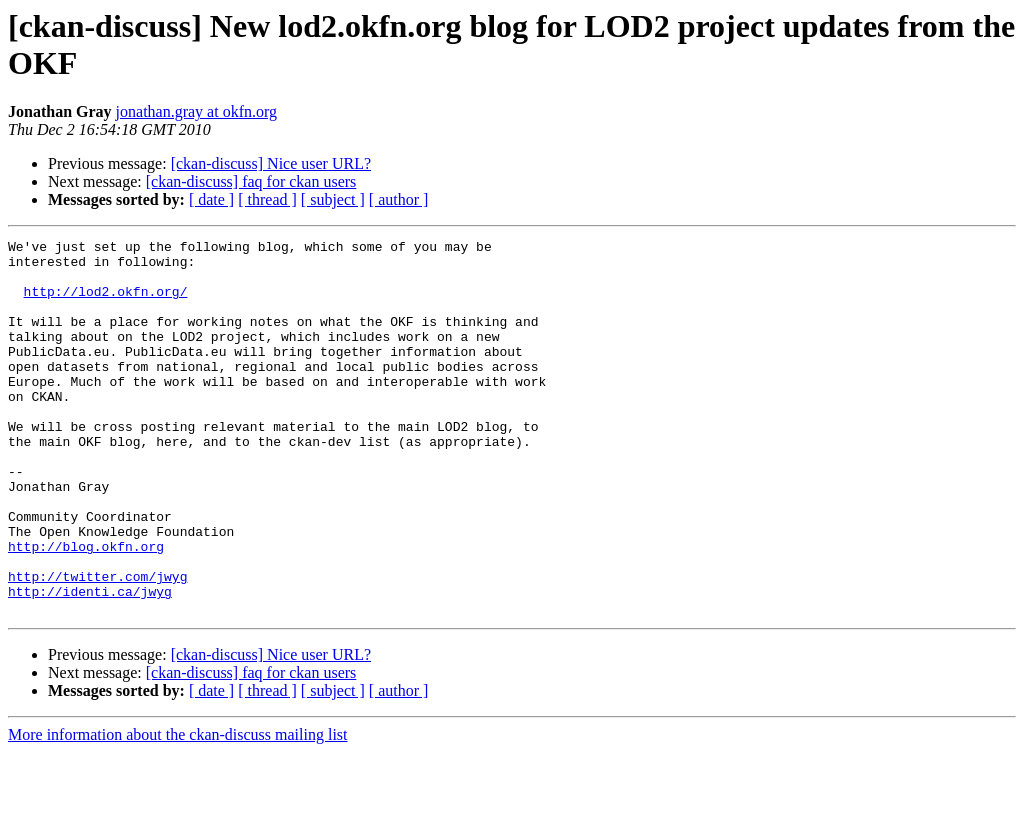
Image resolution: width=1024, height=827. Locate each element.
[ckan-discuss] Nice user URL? (271, 163)
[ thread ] (267, 199)
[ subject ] (333, 199)
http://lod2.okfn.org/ (106, 303)
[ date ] (211, 199)
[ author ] (399, 199)
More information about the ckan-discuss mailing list (178, 809)
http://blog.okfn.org (86, 609)
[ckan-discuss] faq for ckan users (251, 181)
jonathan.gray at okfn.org (196, 111)
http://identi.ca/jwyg (90, 663)
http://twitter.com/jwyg (97, 645)
